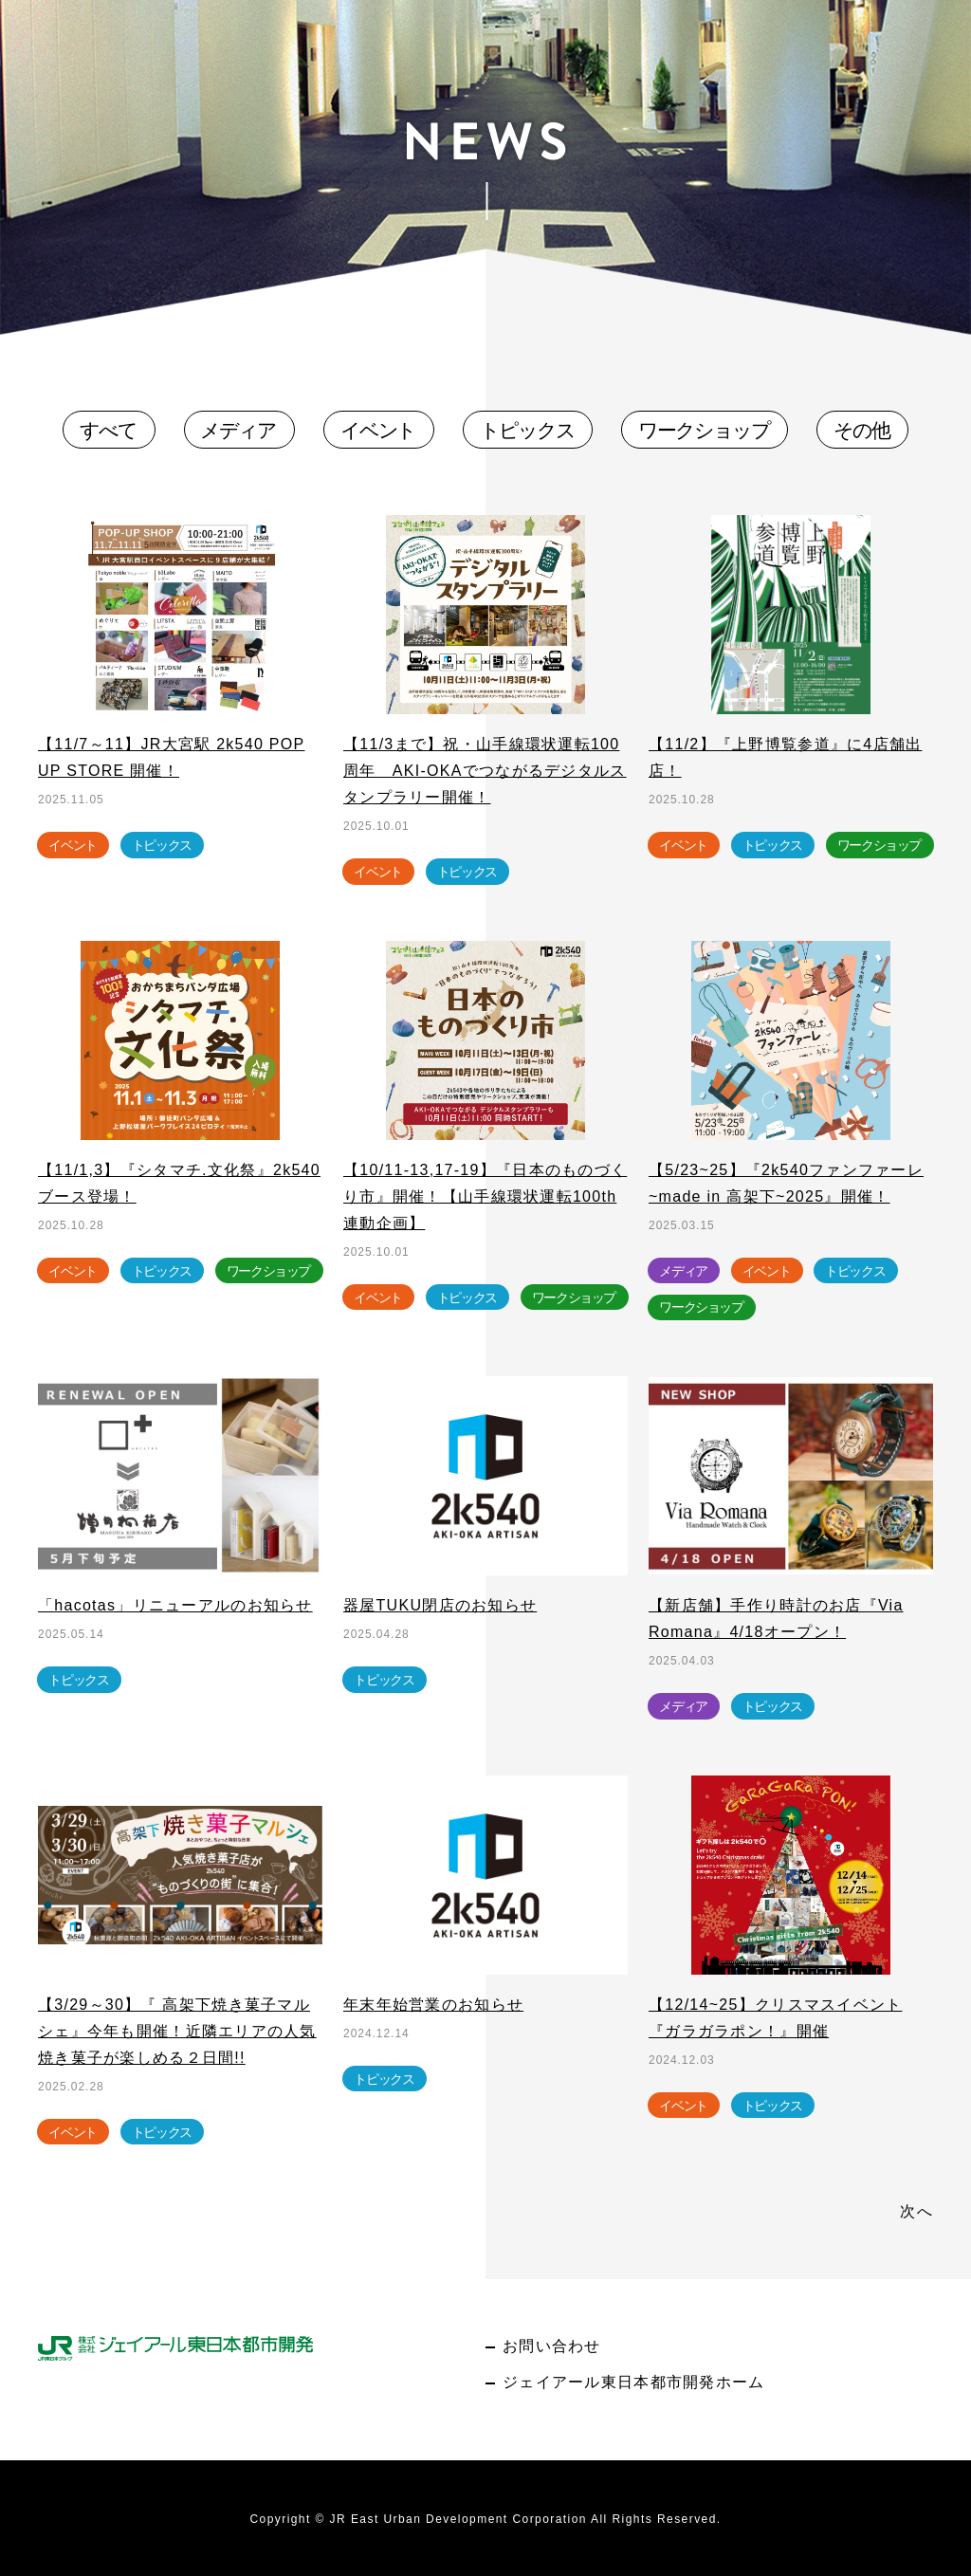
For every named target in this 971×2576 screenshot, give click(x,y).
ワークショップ (703, 430)
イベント (378, 430)
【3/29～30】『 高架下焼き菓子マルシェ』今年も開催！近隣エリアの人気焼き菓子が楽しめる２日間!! (177, 2031)
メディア (238, 430)
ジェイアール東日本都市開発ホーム (633, 2382)
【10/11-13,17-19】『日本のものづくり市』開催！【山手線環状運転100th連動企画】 (485, 1196)
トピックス (527, 430)
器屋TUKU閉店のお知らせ (440, 1605)
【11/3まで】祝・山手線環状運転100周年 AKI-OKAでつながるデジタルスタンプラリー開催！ (485, 770)
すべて (108, 430)
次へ (916, 2211)
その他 (861, 430)
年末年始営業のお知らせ (433, 2004)
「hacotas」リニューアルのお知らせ (175, 1605)
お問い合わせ (552, 2346)
